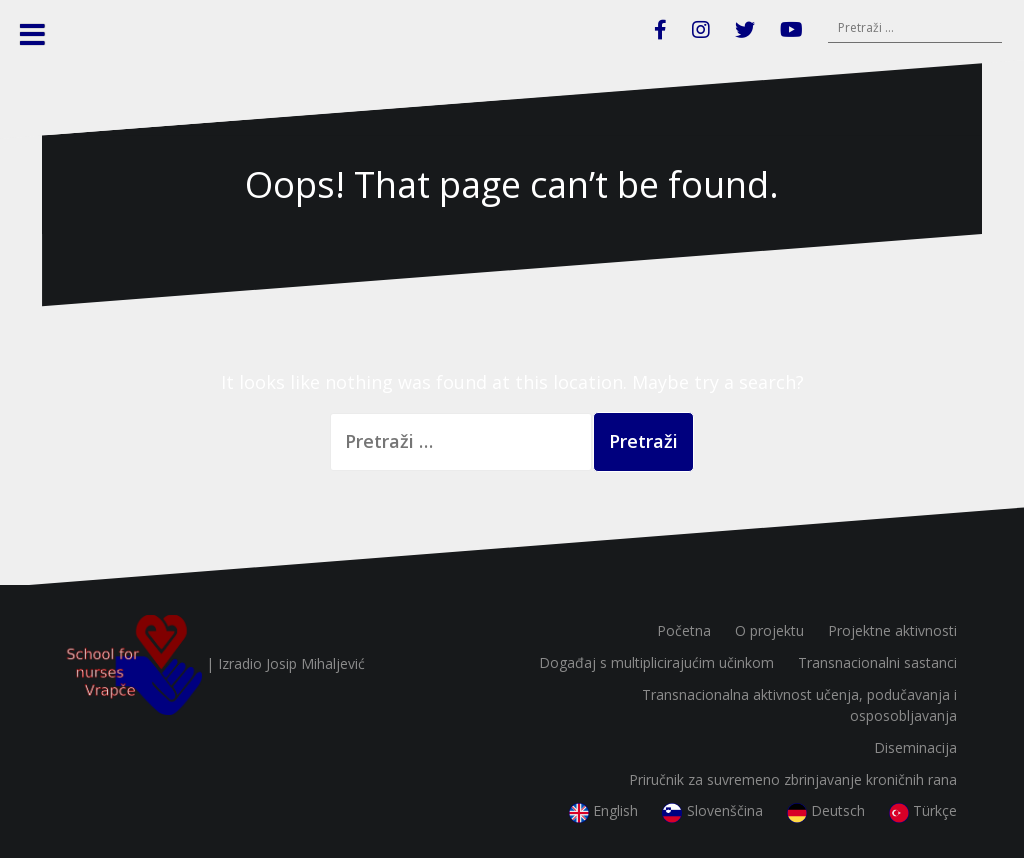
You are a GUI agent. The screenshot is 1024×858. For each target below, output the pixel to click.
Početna (684, 630)
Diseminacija (915, 747)
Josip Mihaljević (315, 663)
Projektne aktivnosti (892, 630)
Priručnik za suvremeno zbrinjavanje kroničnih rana (793, 779)
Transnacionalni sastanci (877, 662)
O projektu (769, 630)
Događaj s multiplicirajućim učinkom (656, 662)
